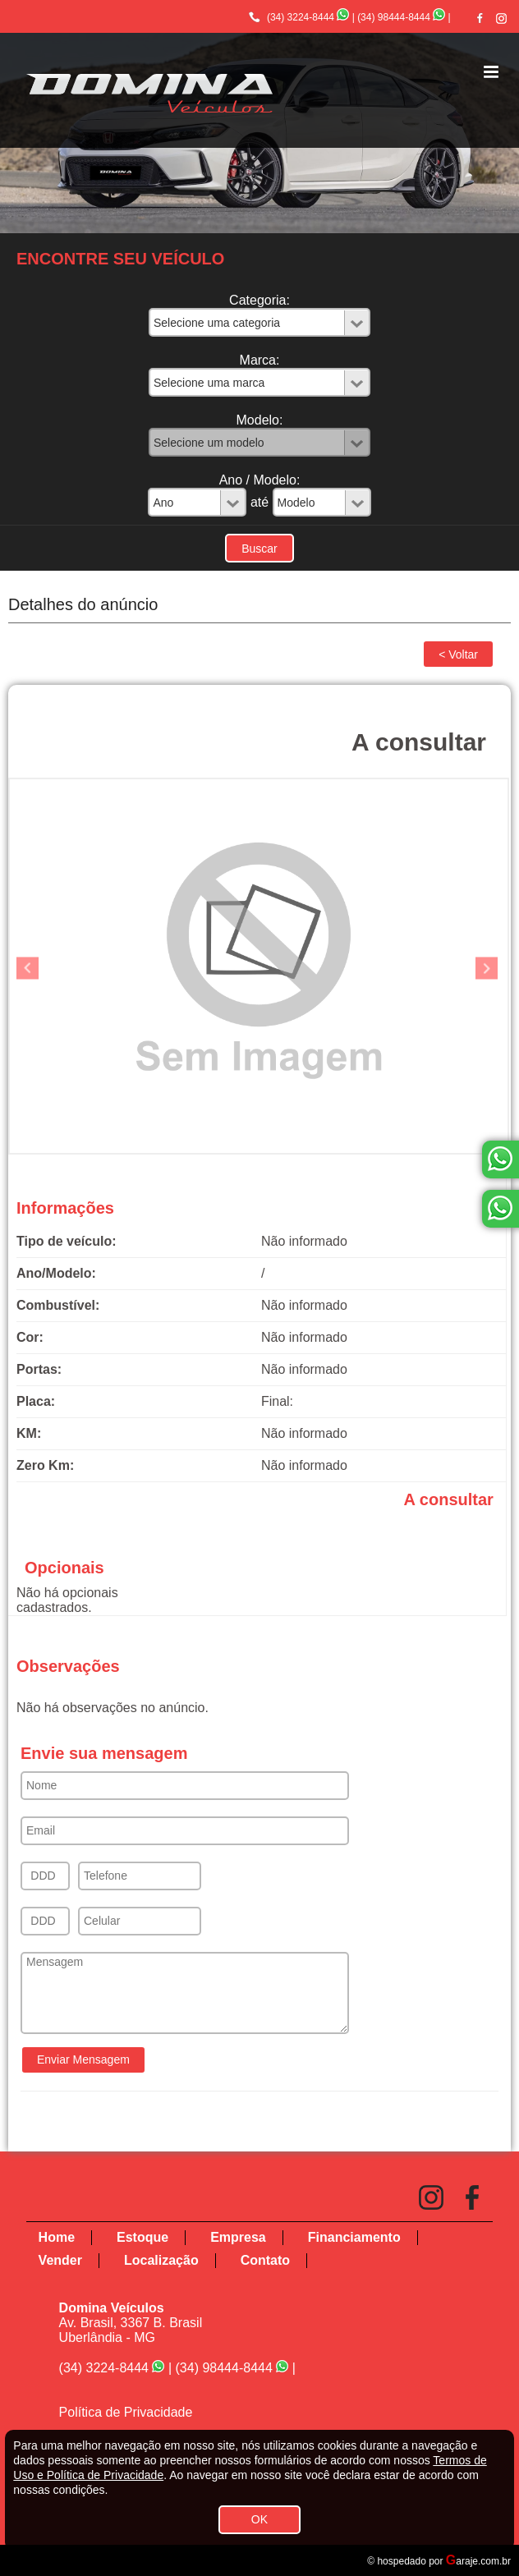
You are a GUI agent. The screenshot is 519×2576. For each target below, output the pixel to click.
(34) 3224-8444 (300, 17)
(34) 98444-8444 (393, 17)
